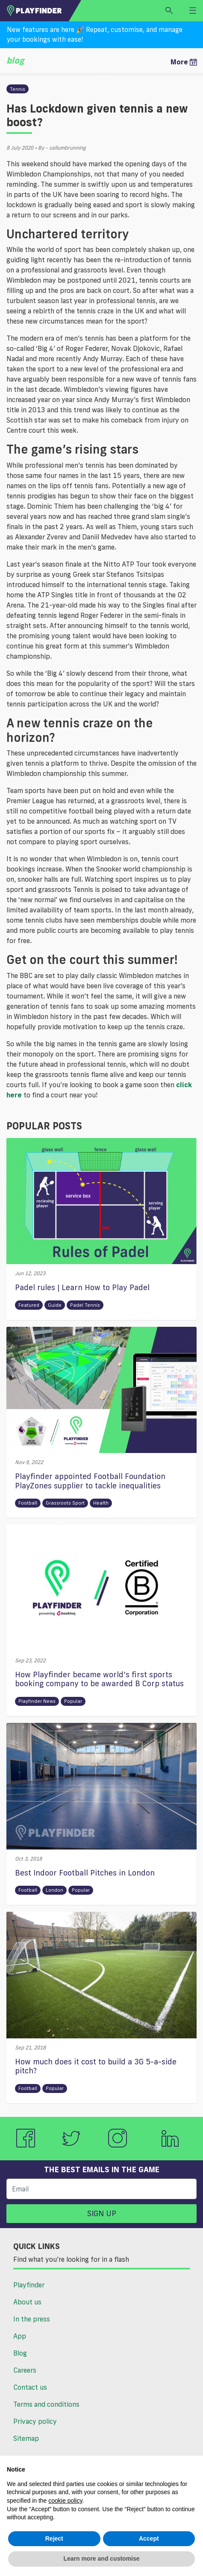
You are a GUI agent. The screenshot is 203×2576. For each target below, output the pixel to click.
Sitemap (26, 2438)
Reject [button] (54, 2538)
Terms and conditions (46, 2404)
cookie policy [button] (65, 2500)
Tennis (17, 89)
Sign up (101, 2213)
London (54, 1890)
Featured (28, 1305)
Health (101, 1503)
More (184, 62)
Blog (20, 2353)
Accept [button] (149, 2538)
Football (27, 1503)
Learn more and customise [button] (101, 2558)
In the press (31, 2319)
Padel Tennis (85, 1305)
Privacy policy (35, 2421)
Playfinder (28, 2285)
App (19, 2336)
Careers (24, 2370)
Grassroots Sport (65, 1503)
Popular (73, 1701)
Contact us (30, 2387)
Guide (55, 1305)
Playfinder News (37, 1701)
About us (27, 2302)
